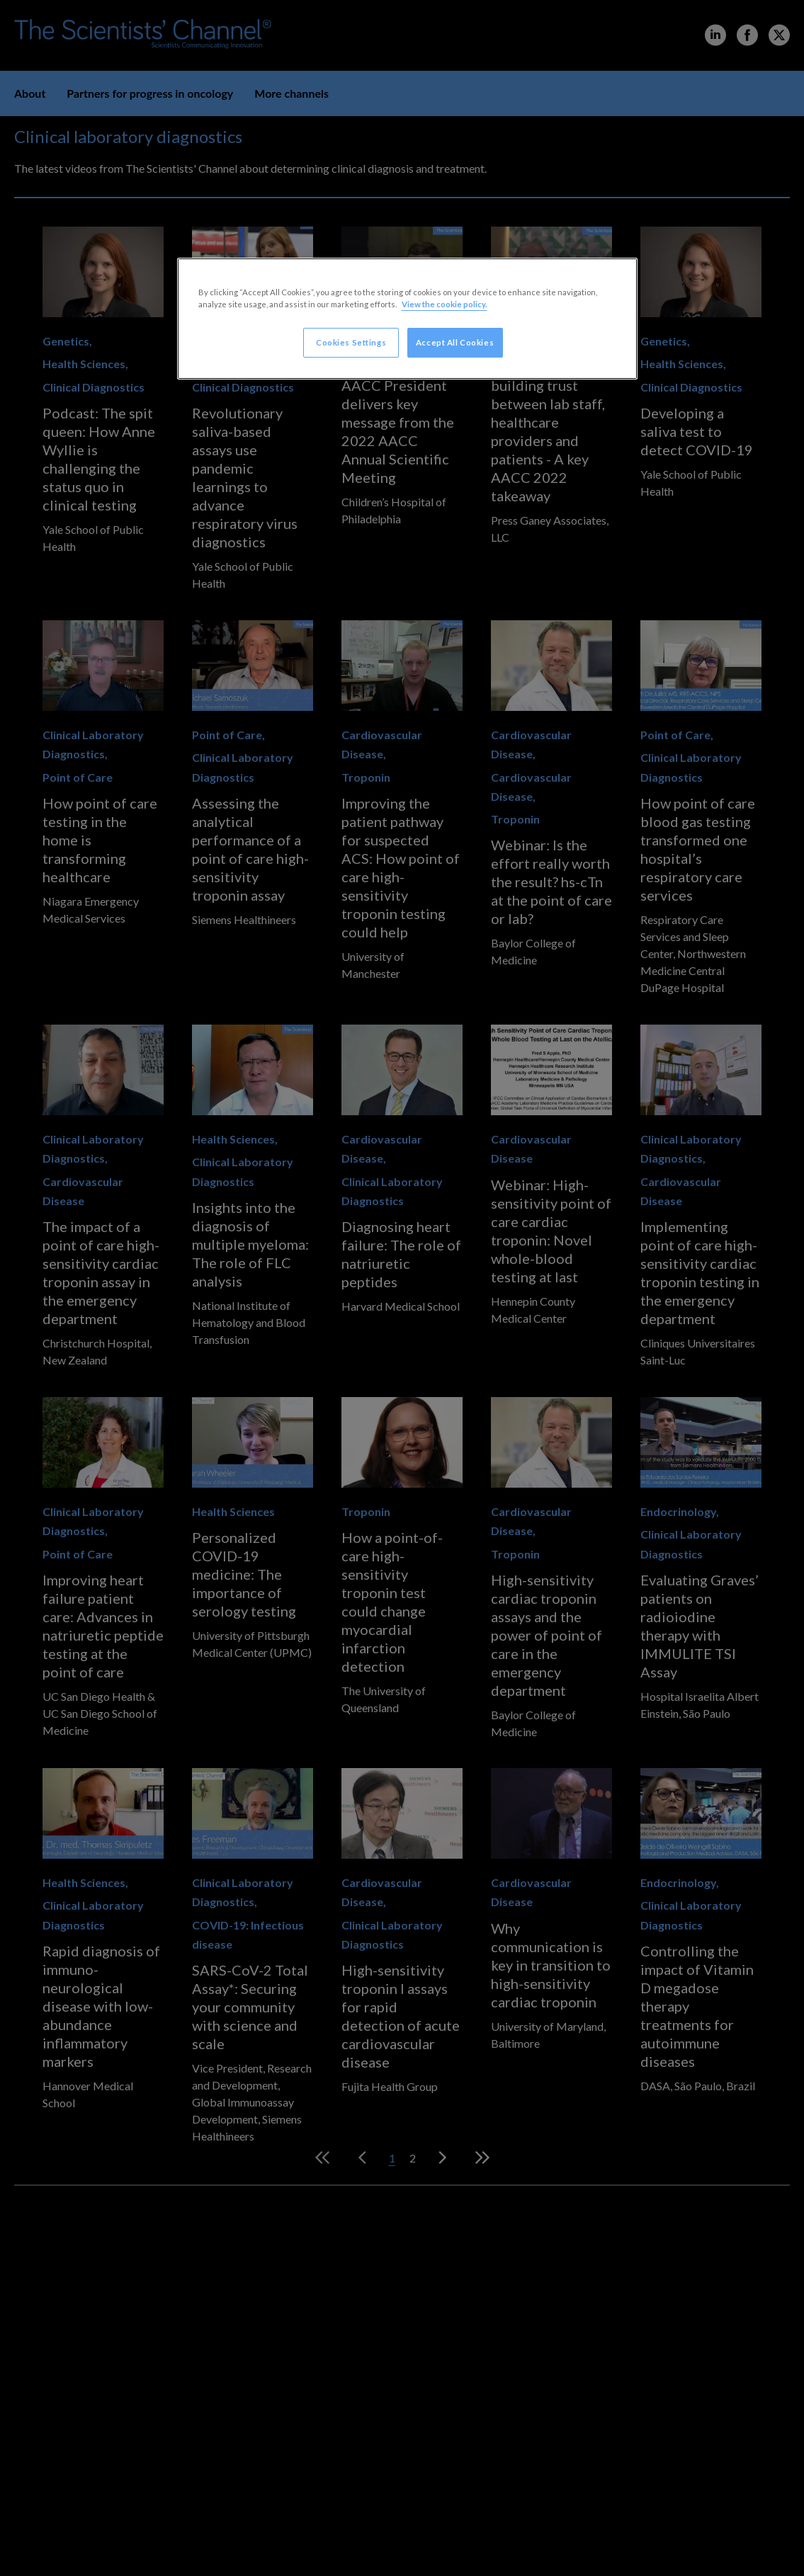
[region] (407, 319)
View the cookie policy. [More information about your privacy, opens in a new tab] (444, 304)
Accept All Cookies (455, 342)
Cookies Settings (351, 342)
